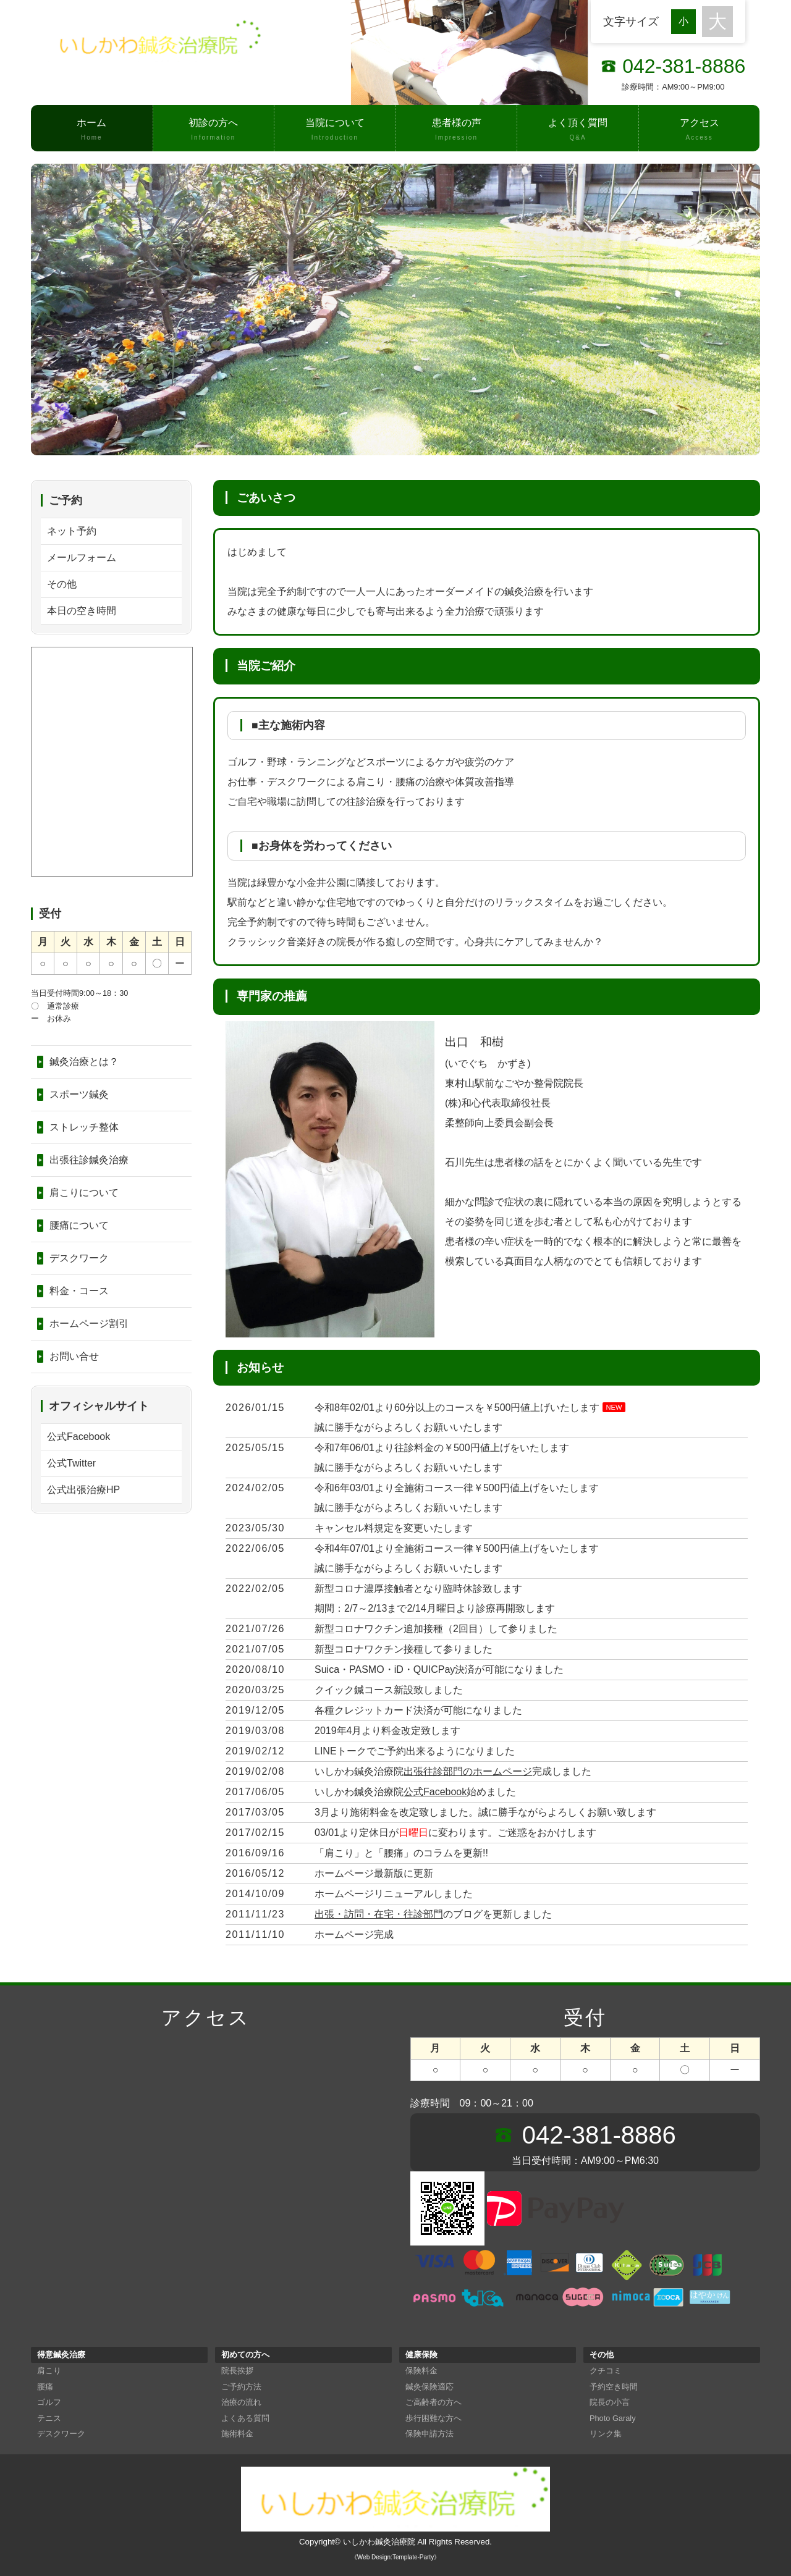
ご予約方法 (241, 2386)
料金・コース (79, 1291)
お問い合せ (74, 1356)
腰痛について (79, 1225)
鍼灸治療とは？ (84, 1061)
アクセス (699, 130)
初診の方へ (213, 130)
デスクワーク (79, 1258)
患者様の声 (456, 130)
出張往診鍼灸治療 (89, 1160)
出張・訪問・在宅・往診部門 (379, 1914)
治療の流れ (241, 2402)
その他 (62, 584)
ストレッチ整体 (84, 1127)
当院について (335, 130)
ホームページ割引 (89, 1323)
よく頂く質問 (577, 130)
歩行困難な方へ (433, 2418)
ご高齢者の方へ (433, 2402)
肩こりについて (84, 1192)
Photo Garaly (613, 2418)
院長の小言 (610, 2402)
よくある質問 (245, 2418)
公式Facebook (435, 1792)
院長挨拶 (237, 2370)
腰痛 (45, 2386)
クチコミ (606, 2370)
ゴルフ (49, 2402)
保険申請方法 (429, 2433)
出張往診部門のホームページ (468, 1771)
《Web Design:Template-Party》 (395, 2557)
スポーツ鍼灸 (79, 1094)
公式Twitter (71, 1463)
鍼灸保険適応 (429, 2386)
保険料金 (421, 2370)
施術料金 (237, 2433)
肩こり (49, 2370)
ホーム (92, 130)
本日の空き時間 (81, 610)
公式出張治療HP (83, 1489)
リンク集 (606, 2433)
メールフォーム (81, 557)
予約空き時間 (614, 2386)
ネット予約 (71, 531)
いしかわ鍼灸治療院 (379, 2541)
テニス (49, 2418)
